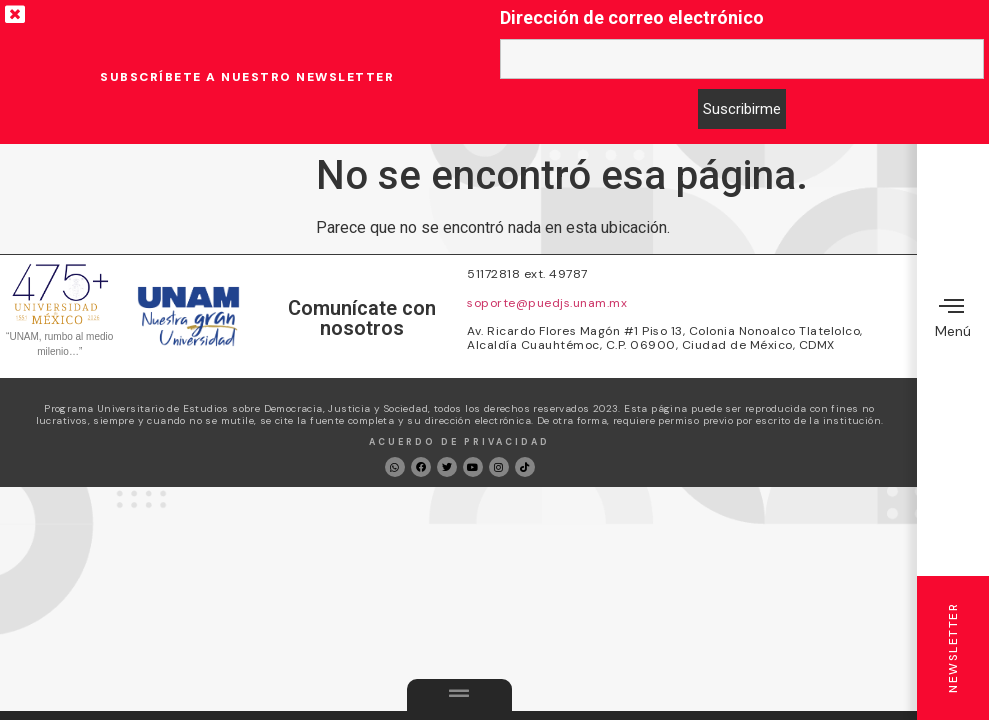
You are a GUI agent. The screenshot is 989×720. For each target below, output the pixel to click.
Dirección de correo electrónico (632, 18)
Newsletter (953, 648)
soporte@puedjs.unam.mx (547, 303)
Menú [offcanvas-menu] (953, 316)
